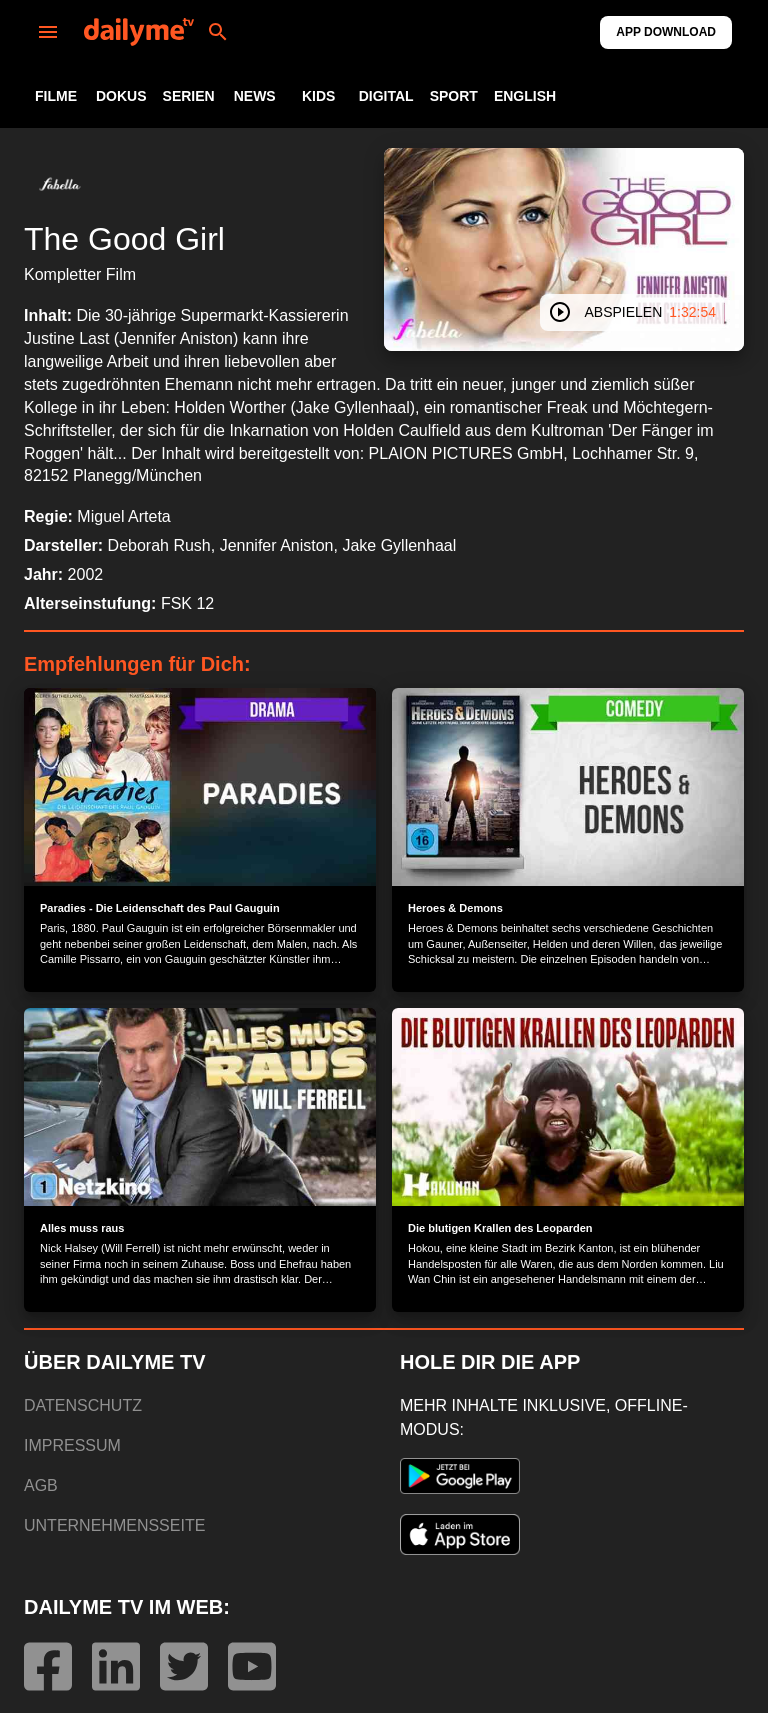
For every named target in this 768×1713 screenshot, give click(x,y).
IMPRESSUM (72, 1445)
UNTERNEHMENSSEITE (114, 1525)
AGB (41, 1485)
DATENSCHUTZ (83, 1405)
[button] (60, 184)
